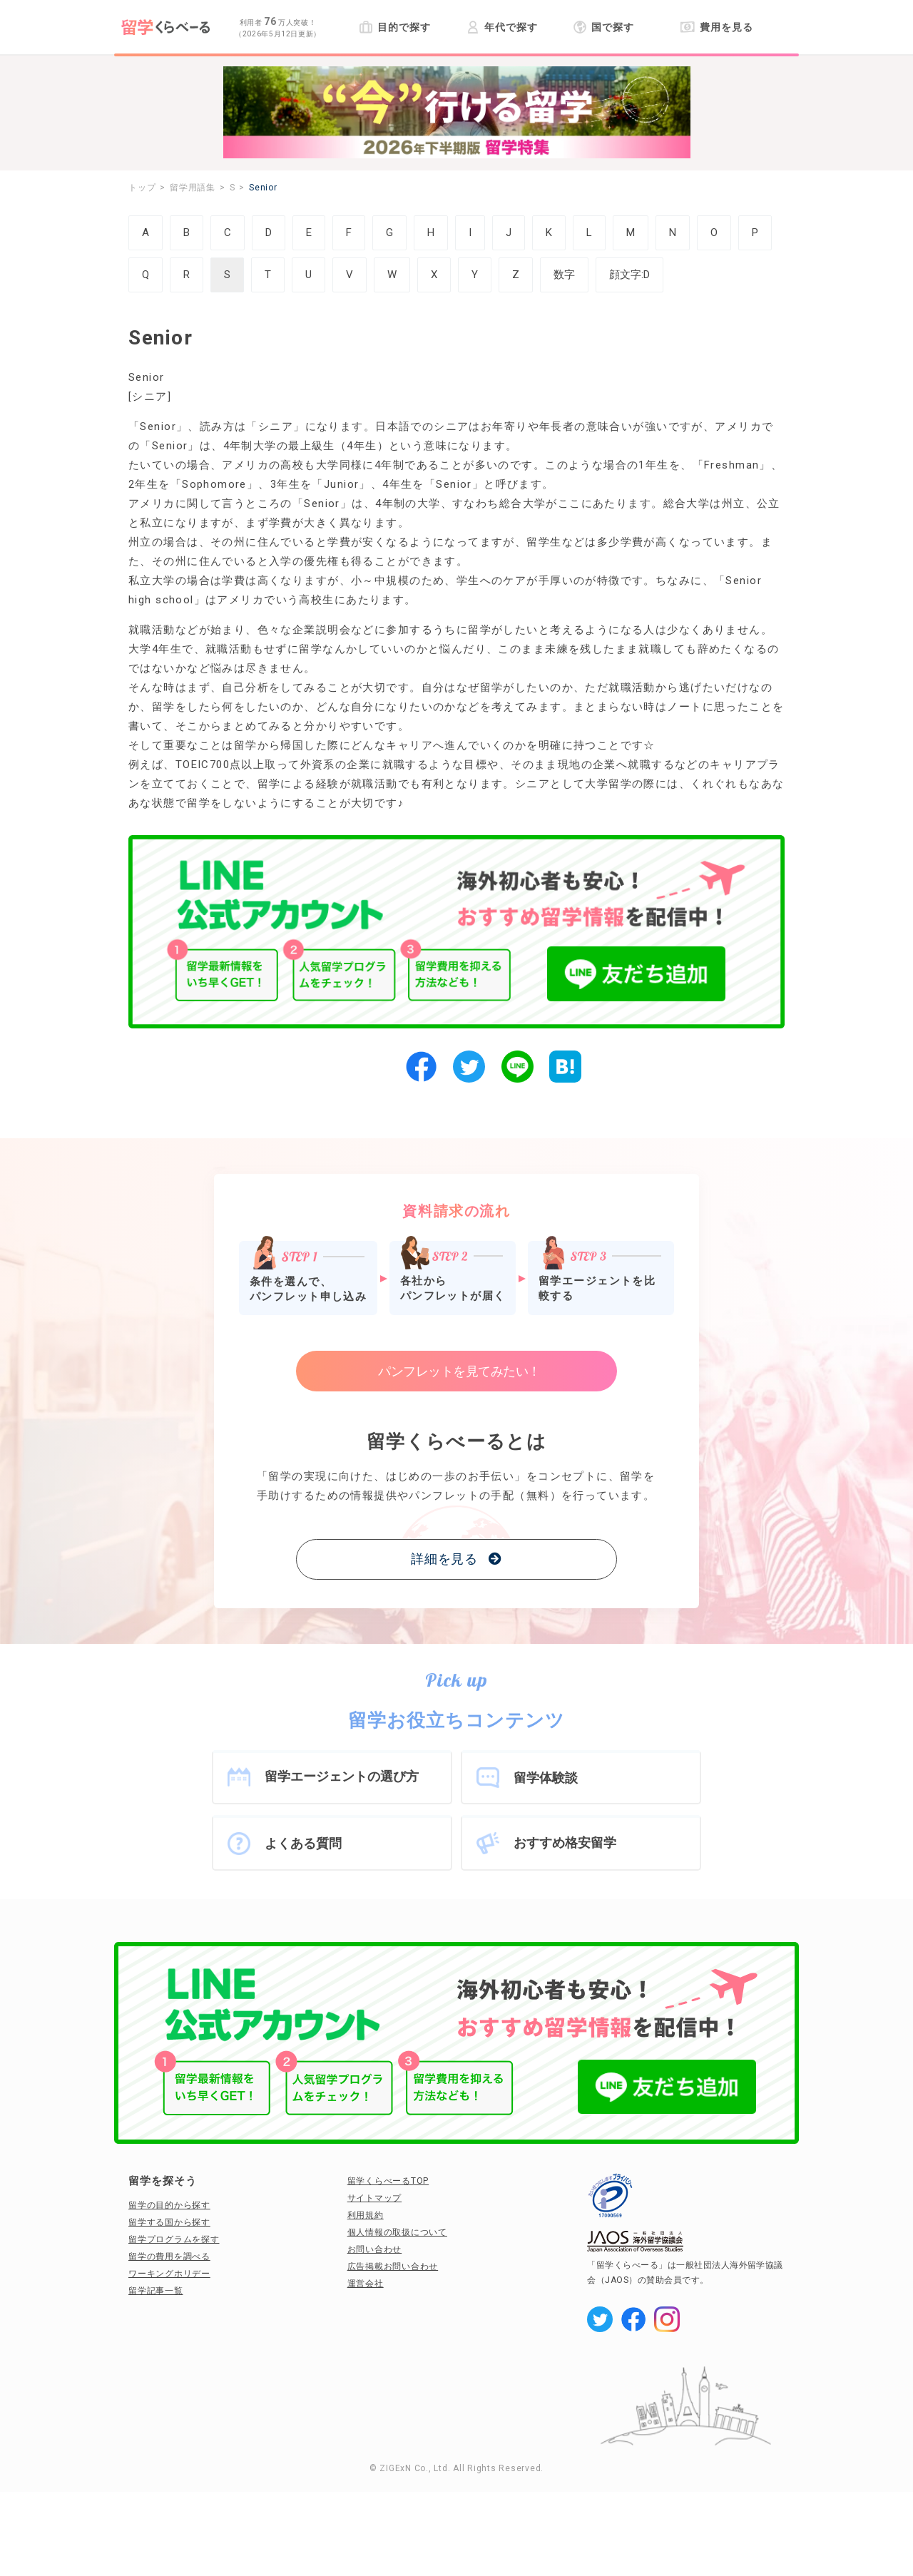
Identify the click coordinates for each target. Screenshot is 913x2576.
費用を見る (716, 27)
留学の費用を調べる (169, 2256)
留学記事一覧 (155, 2291)
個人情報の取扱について (397, 2232)
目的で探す (394, 27)
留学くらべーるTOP (388, 2181)
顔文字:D (629, 274)
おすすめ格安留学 (565, 1842)
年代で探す (501, 27)
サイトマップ (374, 2198)
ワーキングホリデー (169, 2274)
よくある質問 (303, 1843)
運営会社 (365, 2284)
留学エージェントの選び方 (342, 1776)
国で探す (603, 27)
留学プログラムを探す (174, 2239)
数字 (564, 274)
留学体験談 (546, 1777)
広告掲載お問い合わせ (393, 2266)
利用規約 (365, 2215)
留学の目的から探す (169, 2205)
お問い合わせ (374, 2249)
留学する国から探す (169, 2222)
